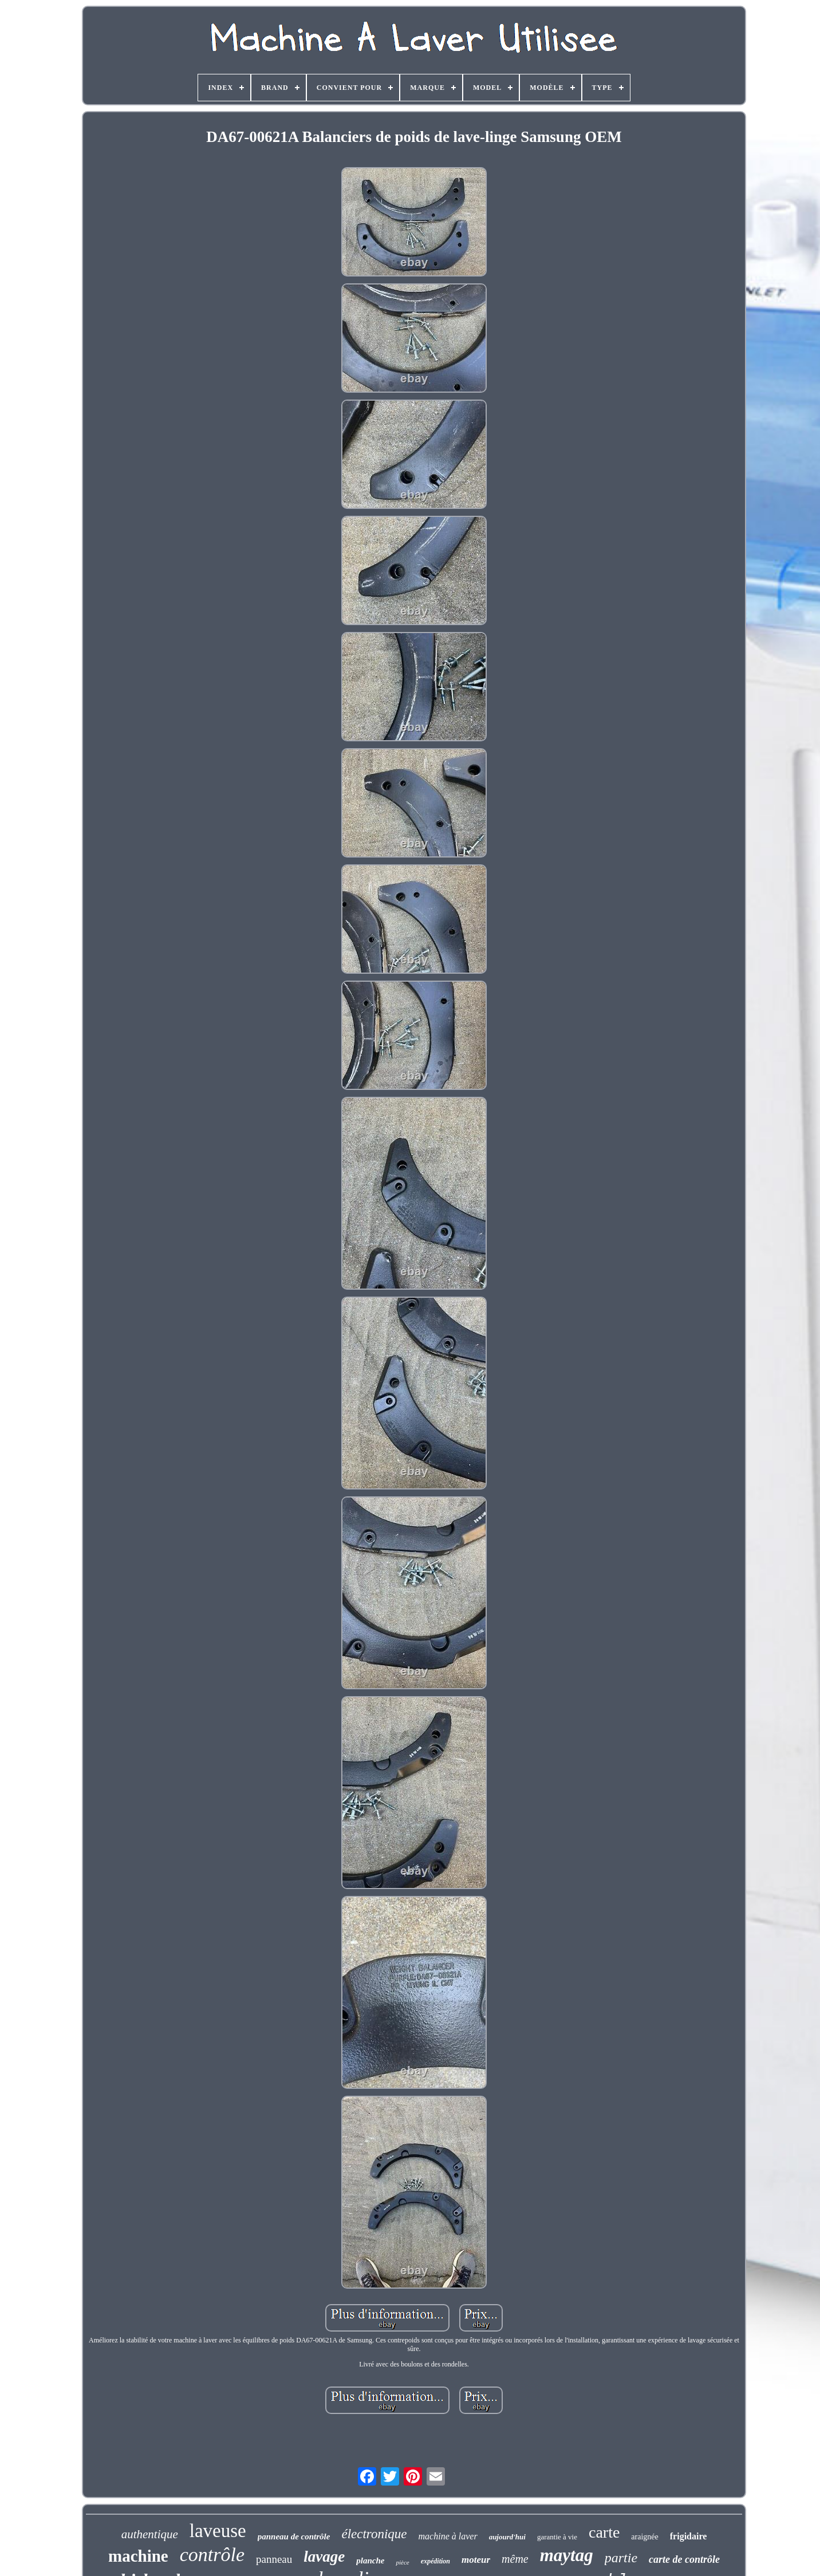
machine (138, 2556)
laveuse (218, 2530)
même (515, 2559)
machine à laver (448, 2536)
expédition (435, 2561)
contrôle (212, 2554)
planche (370, 2560)
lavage (324, 2556)
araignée (644, 2536)
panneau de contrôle (294, 2536)
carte (604, 2532)
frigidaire (688, 2536)
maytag (566, 2555)
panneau (274, 2559)
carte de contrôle (684, 2559)
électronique (374, 2534)
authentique (149, 2534)
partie (621, 2557)
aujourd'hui (507, 2536)
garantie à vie (557, 2536)
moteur (476, 2559)
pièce (402, 2562)
